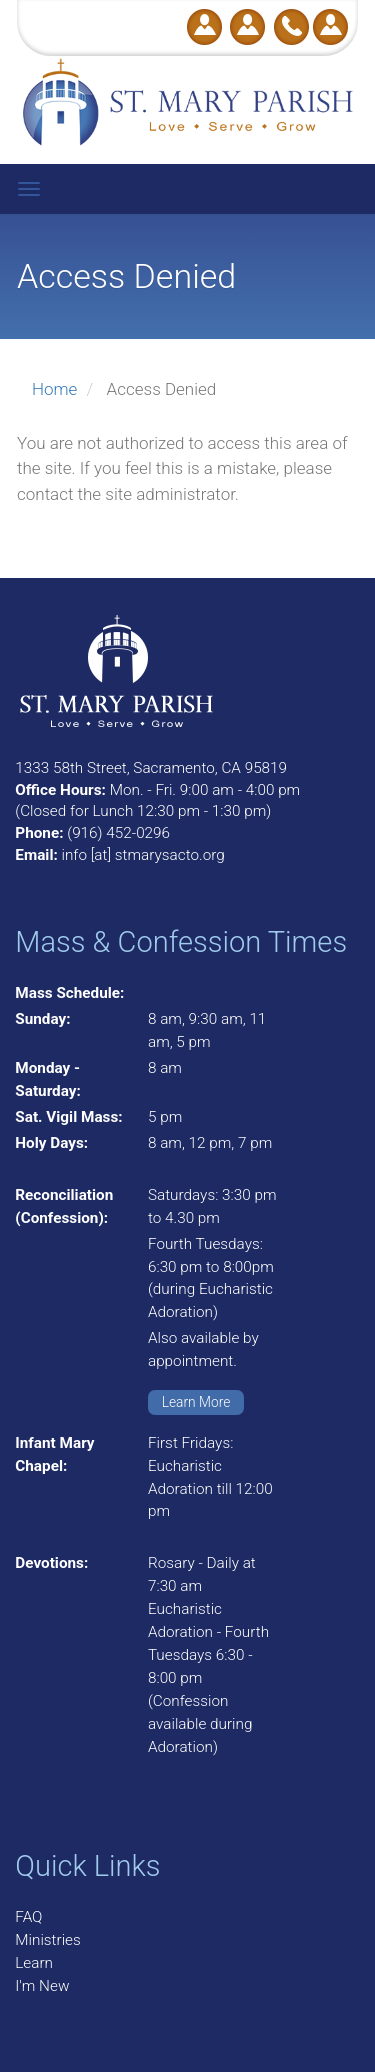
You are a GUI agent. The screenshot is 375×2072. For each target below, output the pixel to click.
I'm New (42, 1986)
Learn (34, 1963)
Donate (204, 27)
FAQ (28, 1917)
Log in (330, 27)
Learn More (196, 1402)
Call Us (291, 27)
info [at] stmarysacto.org (142, 855)
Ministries (47, 1940)
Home (54, 389)
